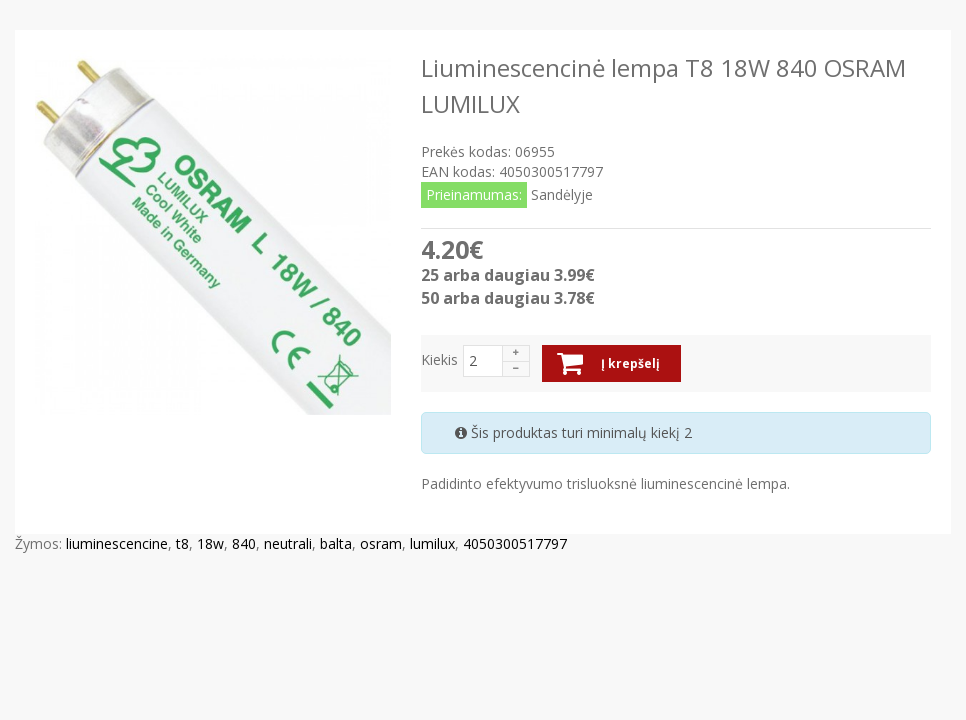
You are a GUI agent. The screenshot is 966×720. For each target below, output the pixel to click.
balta (336, 543)
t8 (182, 543)
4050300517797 (515, 543)
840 (244, 543)
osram (381, 543)
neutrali (288, 543)
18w (210, 543)
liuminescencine (117, 543)
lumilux (432, 543)
